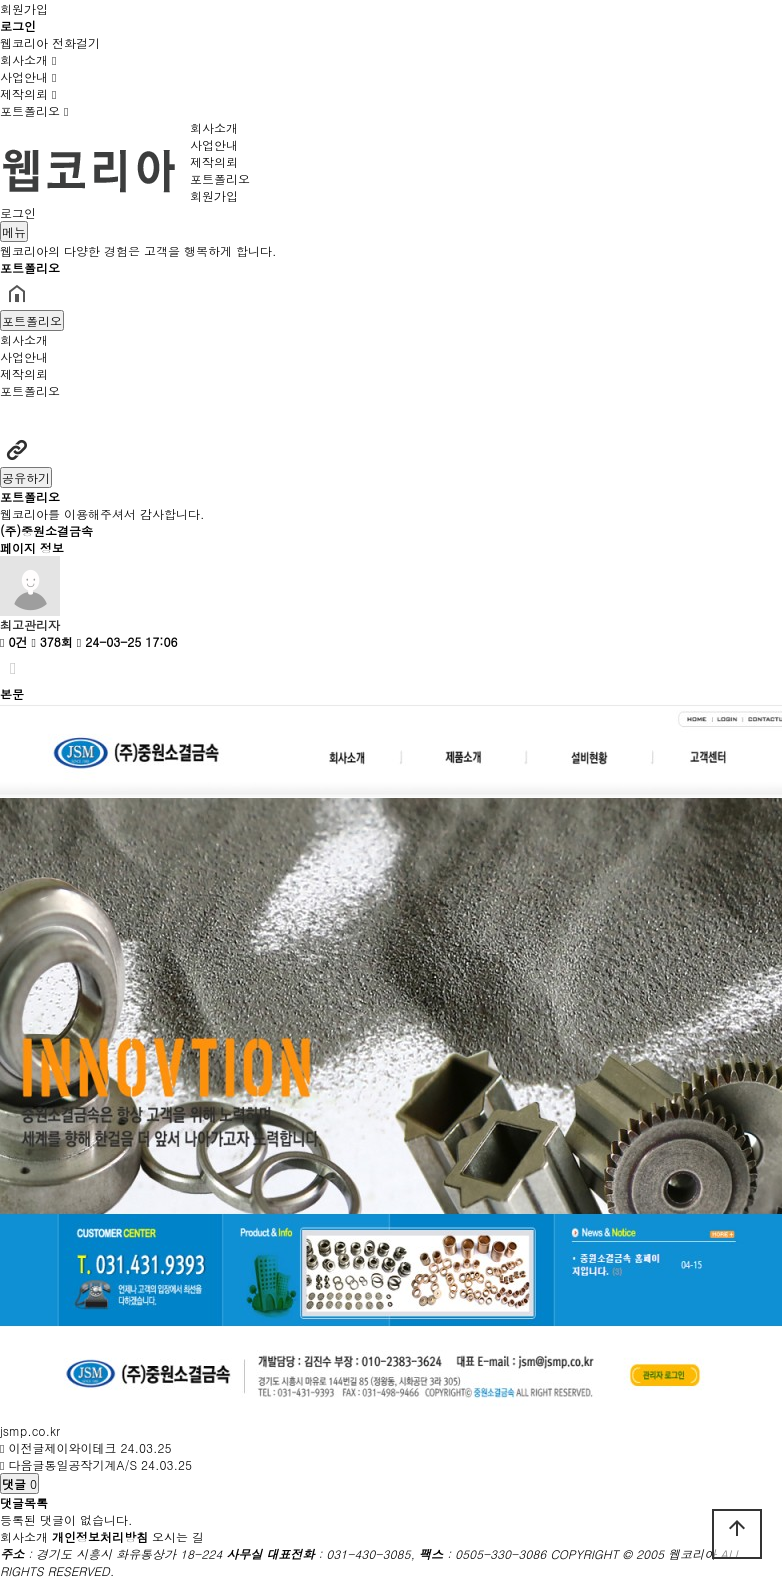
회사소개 (28, 59)
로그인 (18, 212)
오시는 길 (178, 1536)
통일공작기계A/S (90, 1464)
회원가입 (24, 8)
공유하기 (26, 477)
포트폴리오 (34, 110)
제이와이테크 (80, 1447)
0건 (13, 641)
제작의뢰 (28, 93)
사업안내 (28, 76)
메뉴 (14, 231)
